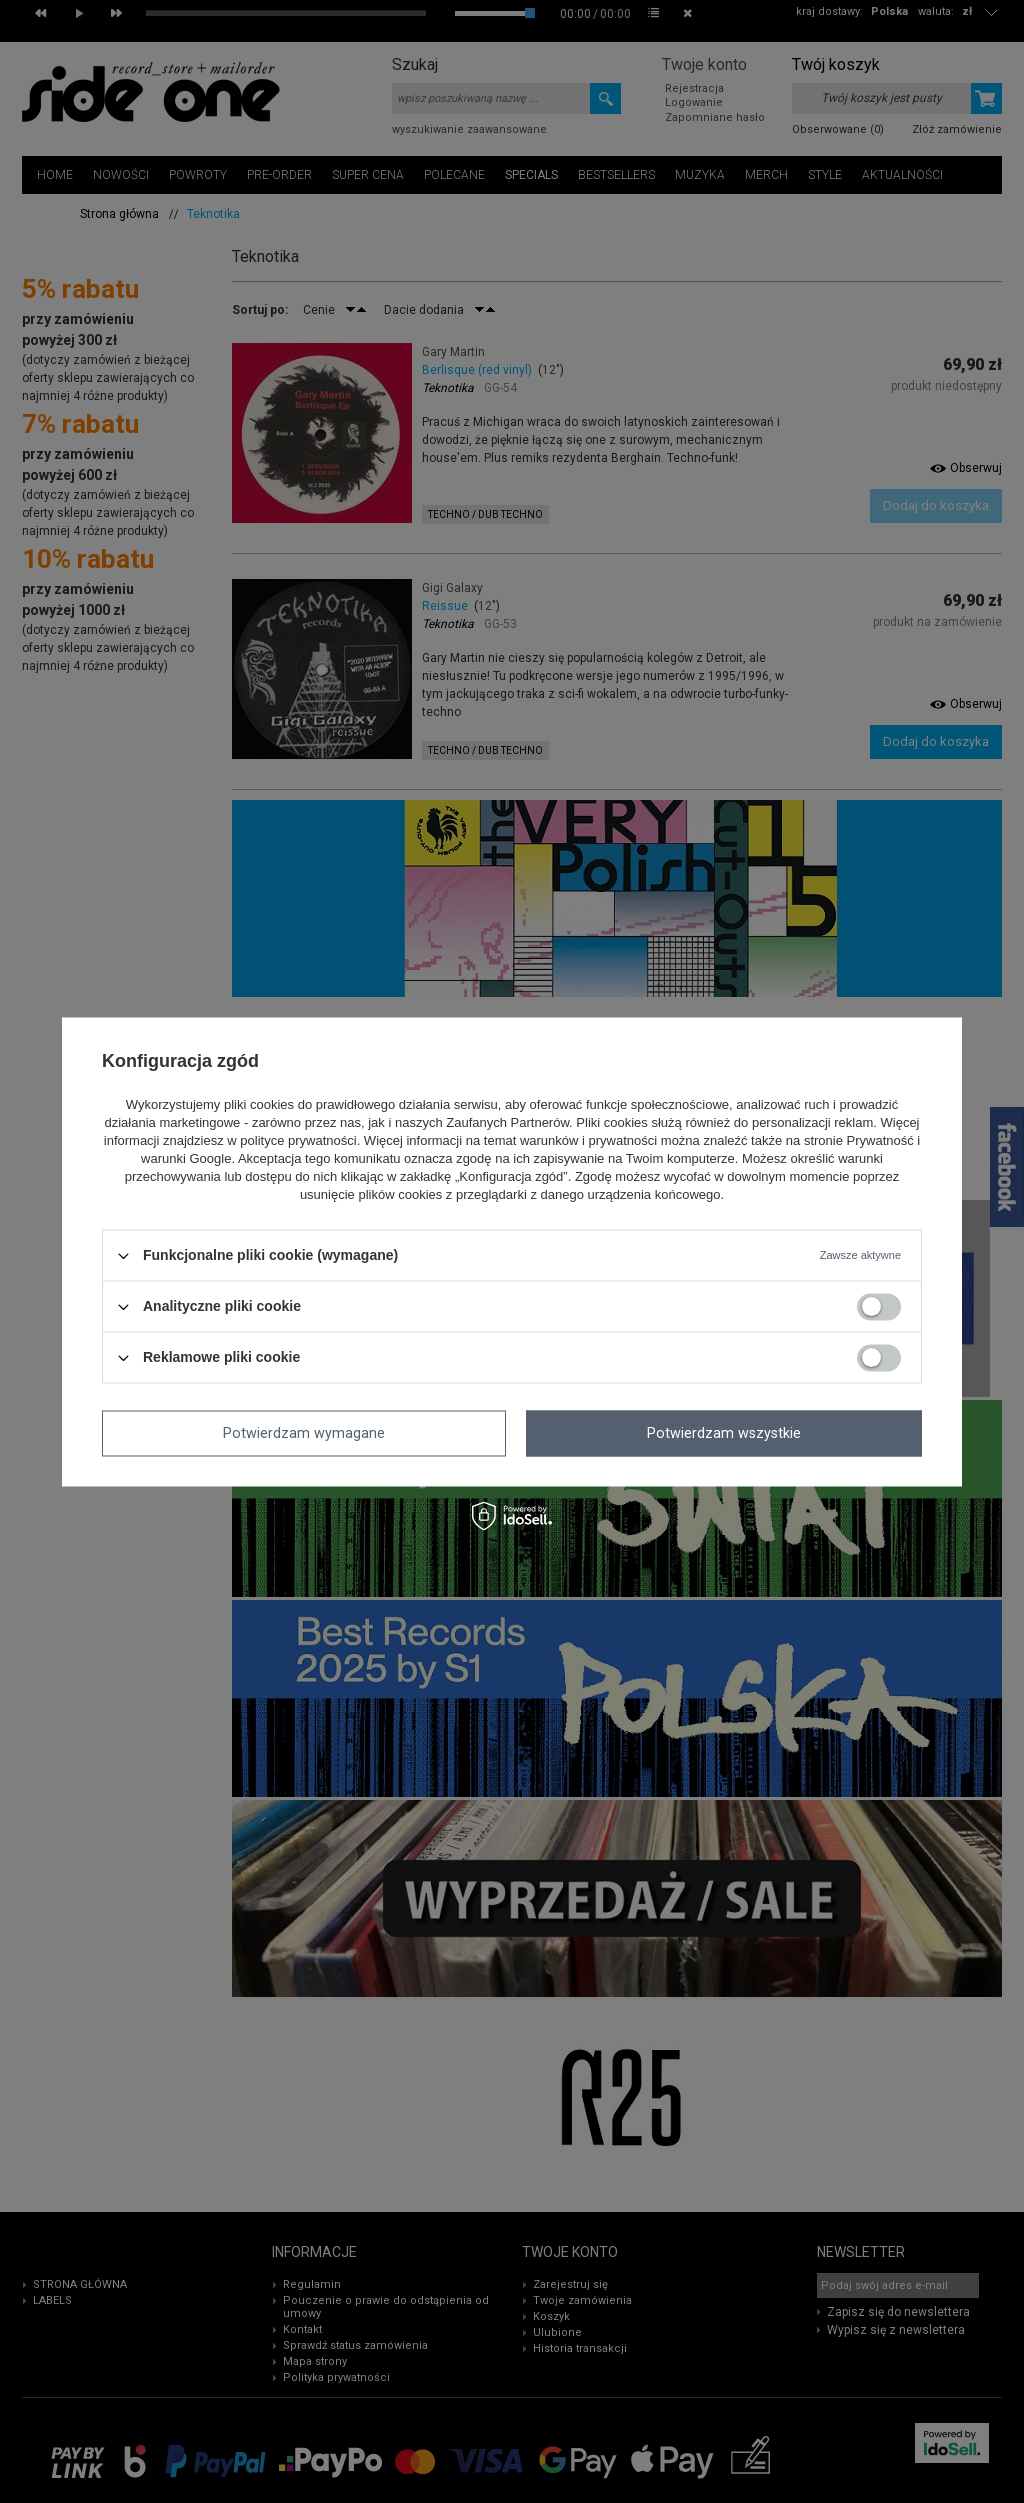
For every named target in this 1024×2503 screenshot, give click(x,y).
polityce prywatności (298, 1141)
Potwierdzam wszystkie (724, 1433)
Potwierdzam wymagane (304, 1433)
